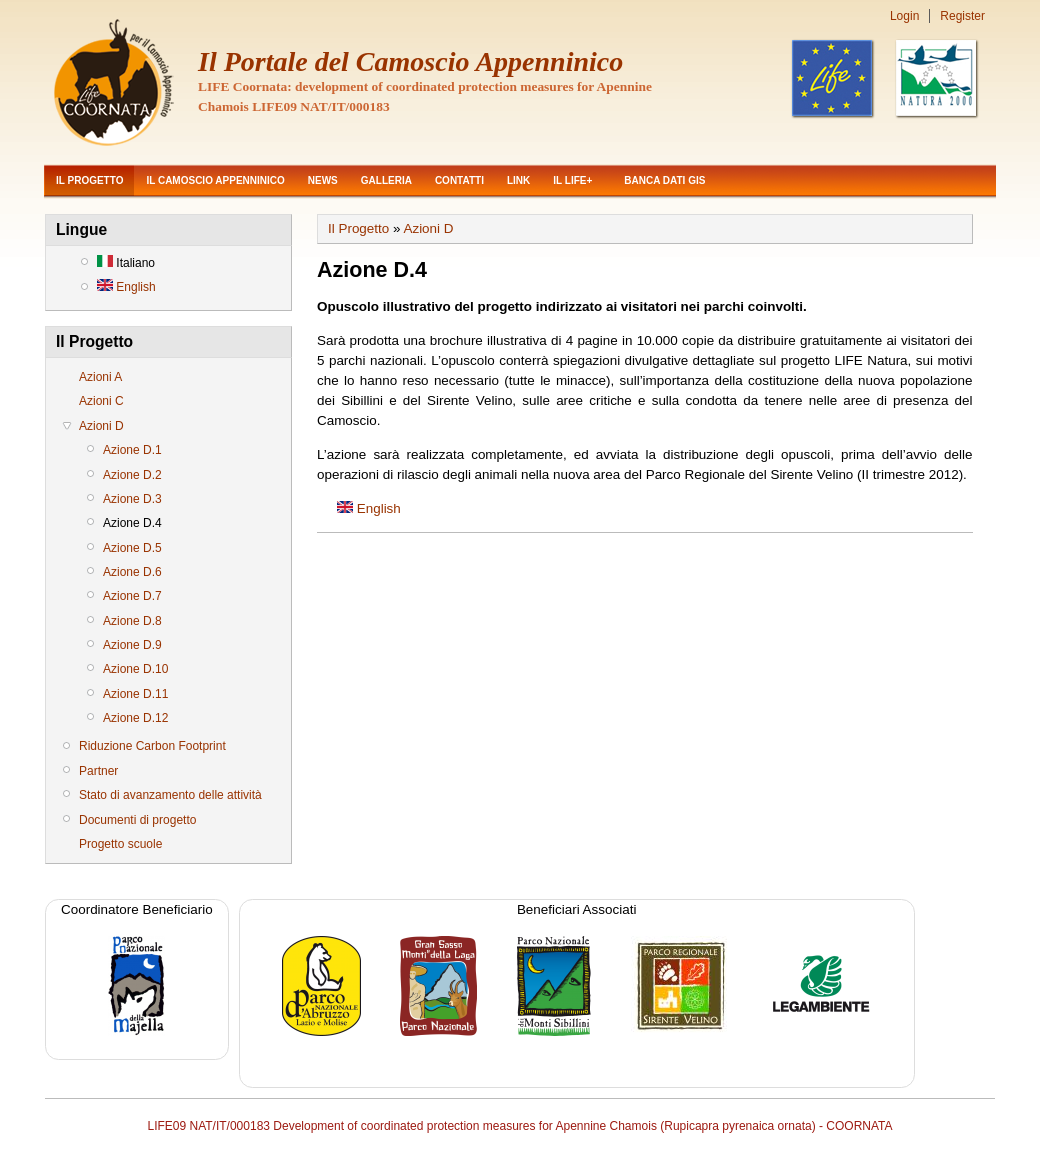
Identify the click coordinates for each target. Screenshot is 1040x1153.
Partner (98, 771)
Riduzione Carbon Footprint (152, 746)
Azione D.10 (135, 669)
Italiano (126, 263)
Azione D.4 (132, 523)
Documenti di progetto (137, 820)
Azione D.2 (132, 475)
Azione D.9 (132, 645)
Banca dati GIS (664, 180)
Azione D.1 (132, 450)
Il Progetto (89, 180)
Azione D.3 (132, 499)
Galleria (386, 180)
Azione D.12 (135, 718)
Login (904, 16)
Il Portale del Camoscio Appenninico (410, 61)
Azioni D (101, 426)
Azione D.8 (132, 621)
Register (962, 16)
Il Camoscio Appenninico (215, 180)
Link (518, 180)
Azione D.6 (132, 572)
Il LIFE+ (572, 180)
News (323, 180)
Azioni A (100, 377)
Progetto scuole (120, 844)
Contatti (459, 180)
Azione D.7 (132, 596)
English (126, 287)
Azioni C (101, 401)
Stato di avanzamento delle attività (170, 795)
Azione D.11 (135, 694)
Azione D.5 (132, 548)
